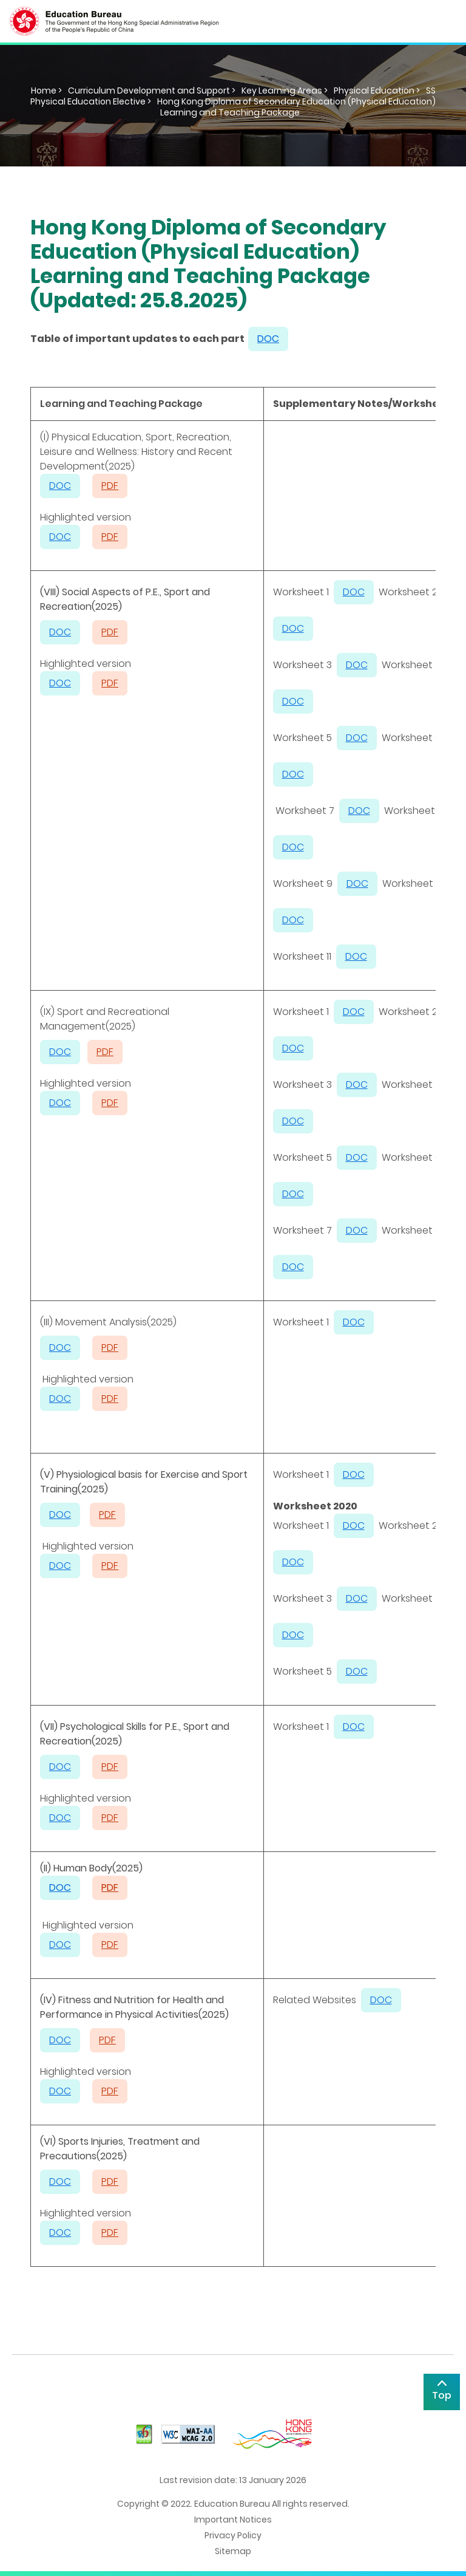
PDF (109, 1887)
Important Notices (233, 2519)
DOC (60, 632)
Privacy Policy (233, 2535)
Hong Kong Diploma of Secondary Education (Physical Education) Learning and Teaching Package (296, 106)
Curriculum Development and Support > (151, 90)
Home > (46, 90)
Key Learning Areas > (284, 90)
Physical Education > (377, 90)
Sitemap (233, 2551)
